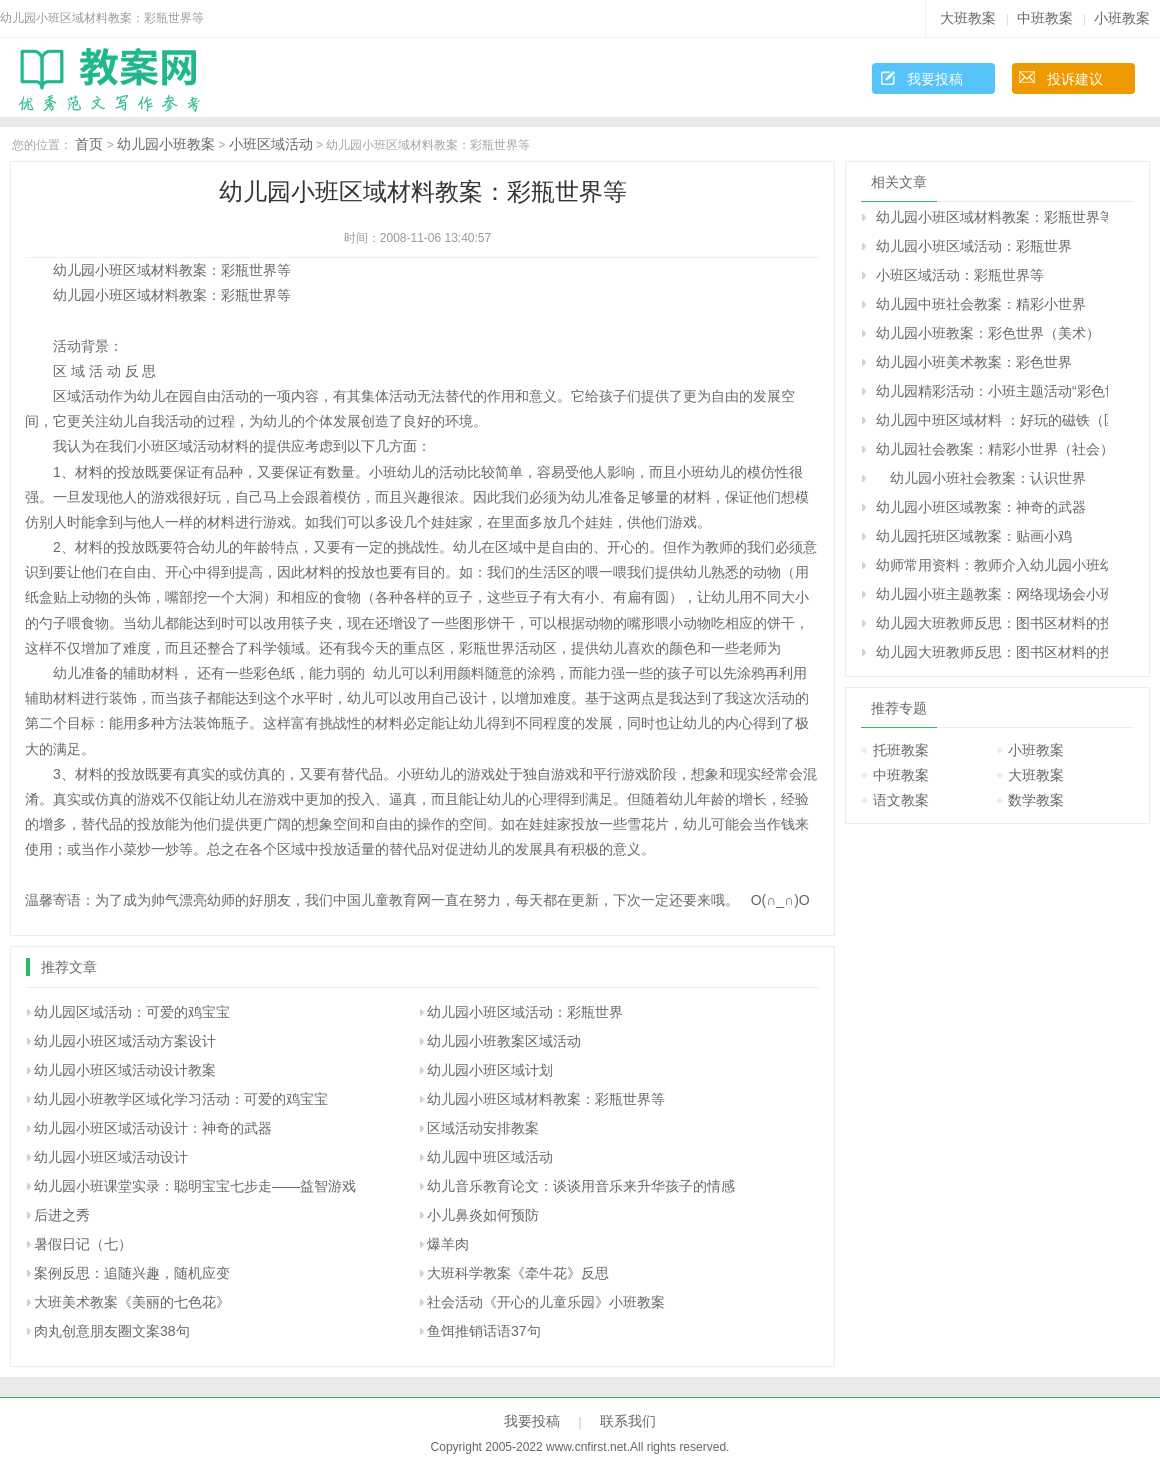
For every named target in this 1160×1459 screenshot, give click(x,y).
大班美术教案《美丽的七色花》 (132, 1302)
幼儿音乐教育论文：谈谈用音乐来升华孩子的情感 (581, 1186)
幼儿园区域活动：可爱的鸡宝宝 (132, 1012)
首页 (89, 144)
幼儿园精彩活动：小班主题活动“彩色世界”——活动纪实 (992, 391)
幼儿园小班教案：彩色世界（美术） (988, 333)
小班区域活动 (271, 144)
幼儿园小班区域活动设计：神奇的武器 (153, 1128)
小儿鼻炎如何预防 (483, 1215)
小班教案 (1122, 18)
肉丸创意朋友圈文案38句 (112, 1331)
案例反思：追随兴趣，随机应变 (132, 1273)
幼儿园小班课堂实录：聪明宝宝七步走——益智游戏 (195, 1186)
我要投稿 (935, 79)
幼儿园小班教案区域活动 (504, 1041)
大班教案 (968, 18)
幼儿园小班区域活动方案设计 (125, 1041)
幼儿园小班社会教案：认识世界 (981, 478)
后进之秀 (62, 1215)
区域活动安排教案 (483, 1128)
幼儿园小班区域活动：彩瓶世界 (525, 1012)
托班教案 (901, 750)
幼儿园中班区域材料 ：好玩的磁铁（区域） (992, 420)
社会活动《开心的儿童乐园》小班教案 (546, 1302)
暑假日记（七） (83, 1244)
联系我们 (628, 1421)
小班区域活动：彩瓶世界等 (960, 275)
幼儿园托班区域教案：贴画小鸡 (974, 536)
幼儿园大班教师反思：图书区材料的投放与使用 (992, 623)
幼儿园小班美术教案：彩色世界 (974, 362)
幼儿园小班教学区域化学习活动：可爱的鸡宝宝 (181, 1099)
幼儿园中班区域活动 (490, 1157)
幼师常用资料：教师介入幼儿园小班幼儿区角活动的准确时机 (992, 565)
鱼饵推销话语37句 (484, 1331)
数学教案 (1036, 800)
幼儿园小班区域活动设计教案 (125, 1070)
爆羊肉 (448, 1244)
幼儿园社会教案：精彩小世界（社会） (992, 449)
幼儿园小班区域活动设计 (111, 1157)
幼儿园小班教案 (166, 144)
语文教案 (901, 800)
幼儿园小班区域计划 (490, 1070)
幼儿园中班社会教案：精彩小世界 (981, 304)
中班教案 (1045, 18)
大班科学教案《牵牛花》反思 (518, 1273)
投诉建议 (1075, 79)
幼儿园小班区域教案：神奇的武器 (981, 507)
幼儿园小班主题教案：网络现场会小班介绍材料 (992, 594)
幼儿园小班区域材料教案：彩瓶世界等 (546, 1099)
